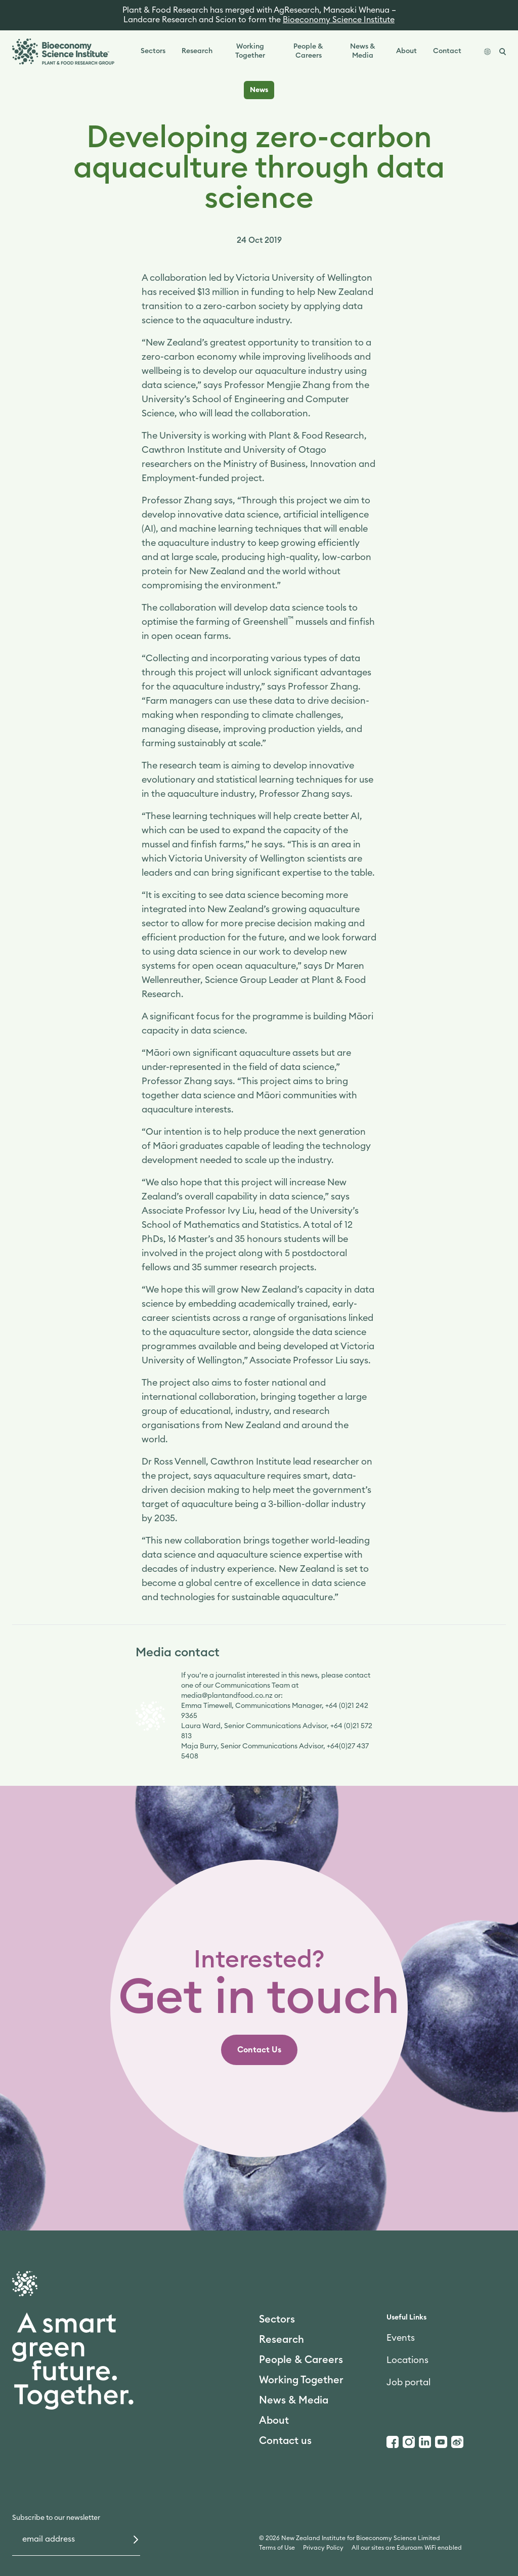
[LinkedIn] (425, 2442)
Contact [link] (447, 51)
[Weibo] (457, 2442)
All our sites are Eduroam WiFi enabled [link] (407, 2548)
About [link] (406, 51)
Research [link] (197, 51)
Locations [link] (407, 2360)
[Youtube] (441, 2442)
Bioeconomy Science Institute (339, 20)
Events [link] (400, 2337)
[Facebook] (392, 2442)
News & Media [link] (362, 51)
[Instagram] (409, 2442)
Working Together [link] (250, 51)
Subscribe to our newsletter (56, 2517)
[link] (259, 2050)
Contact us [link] (285, 2441)
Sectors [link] (153, 51)
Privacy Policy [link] (323, 2548)
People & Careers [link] (308, 51)
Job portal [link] (408, 2382)
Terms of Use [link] (277, 2548)
